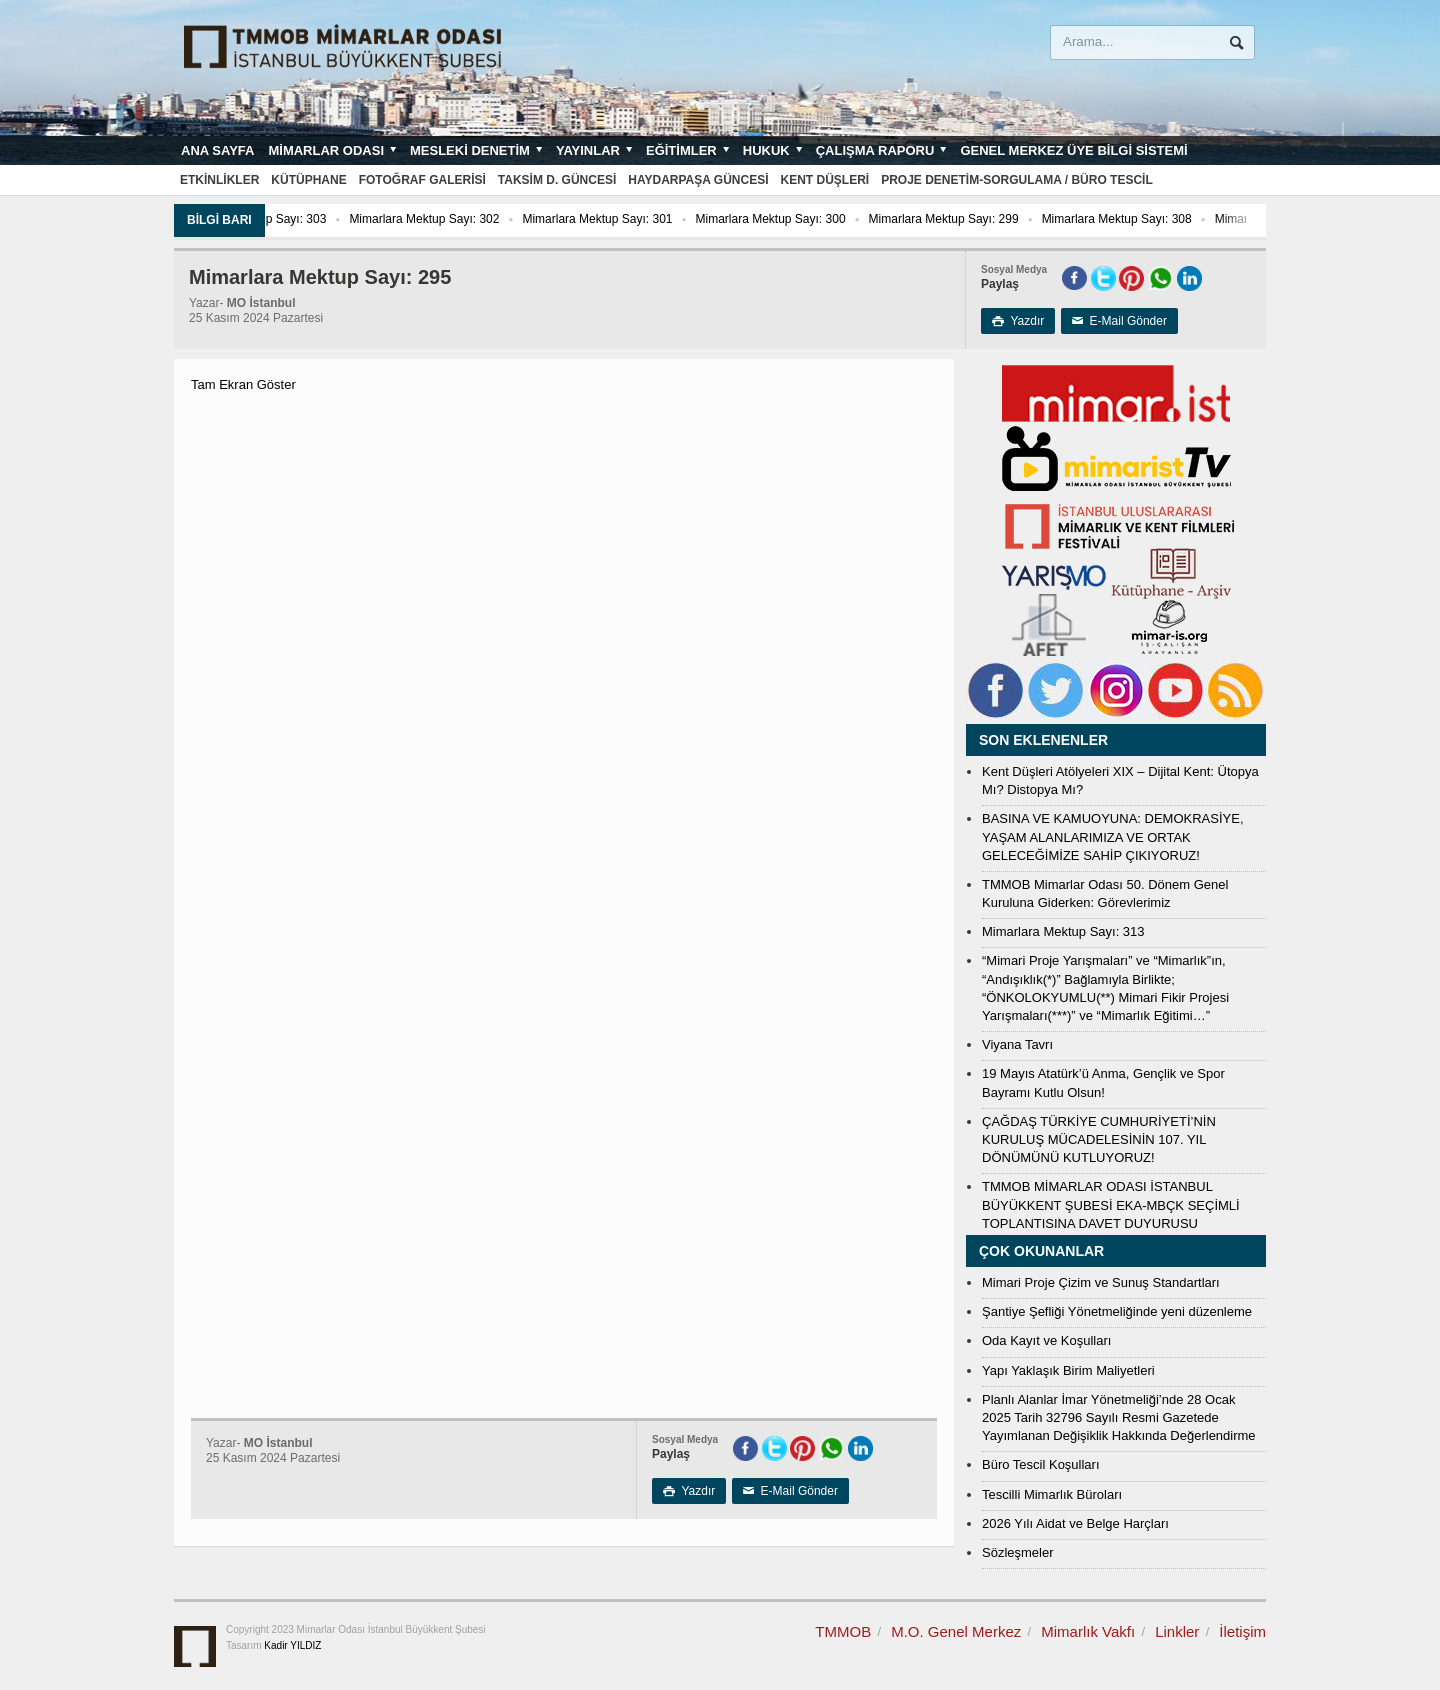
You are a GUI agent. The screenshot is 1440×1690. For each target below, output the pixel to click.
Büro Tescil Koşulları (1041, 1464)
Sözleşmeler (1018, 1552)
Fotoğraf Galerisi (422, 180)
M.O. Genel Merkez (956, 1631)
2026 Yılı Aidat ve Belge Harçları (1075, 1523)
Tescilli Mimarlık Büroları (1052, 1494)
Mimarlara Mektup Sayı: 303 (291, 219)
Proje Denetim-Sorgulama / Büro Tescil (1017, 180)
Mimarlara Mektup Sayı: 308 (1157, 219)
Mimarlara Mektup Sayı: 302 (465, 219)
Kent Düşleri (825, 180)
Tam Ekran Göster (243, 384)
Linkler (1177, 1631)
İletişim (1242, 1631)
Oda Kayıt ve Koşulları (1046, 1340)
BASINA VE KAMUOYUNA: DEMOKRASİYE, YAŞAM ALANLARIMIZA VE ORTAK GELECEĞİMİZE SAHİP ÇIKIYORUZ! (1113, 836)
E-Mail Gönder (1119, 321)
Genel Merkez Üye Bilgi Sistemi (1073, 150)
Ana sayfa (217, 150)
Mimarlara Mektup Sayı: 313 (1063, 931)
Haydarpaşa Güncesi (698, 180)
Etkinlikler (219, 180)
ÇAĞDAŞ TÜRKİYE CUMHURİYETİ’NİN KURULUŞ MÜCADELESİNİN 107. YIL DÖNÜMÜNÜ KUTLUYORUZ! (1099, 1139)
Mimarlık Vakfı (1088, 1631)
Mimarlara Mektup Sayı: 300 (811, 219)
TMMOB (843, 1631)
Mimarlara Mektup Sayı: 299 (984, 219)
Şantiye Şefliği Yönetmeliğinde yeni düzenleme (1117, 1311)
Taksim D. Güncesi (557, 180)
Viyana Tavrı (1017, 1044)
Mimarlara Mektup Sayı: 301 (638, 219)
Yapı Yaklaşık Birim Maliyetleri (1068, 1370)
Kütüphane (308, 180)
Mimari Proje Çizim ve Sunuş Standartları (1101, 1282)
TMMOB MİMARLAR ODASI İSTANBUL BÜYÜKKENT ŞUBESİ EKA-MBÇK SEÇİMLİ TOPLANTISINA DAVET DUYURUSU (1111, 1204)
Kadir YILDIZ (292, 1645)
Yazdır (1018, 321)
